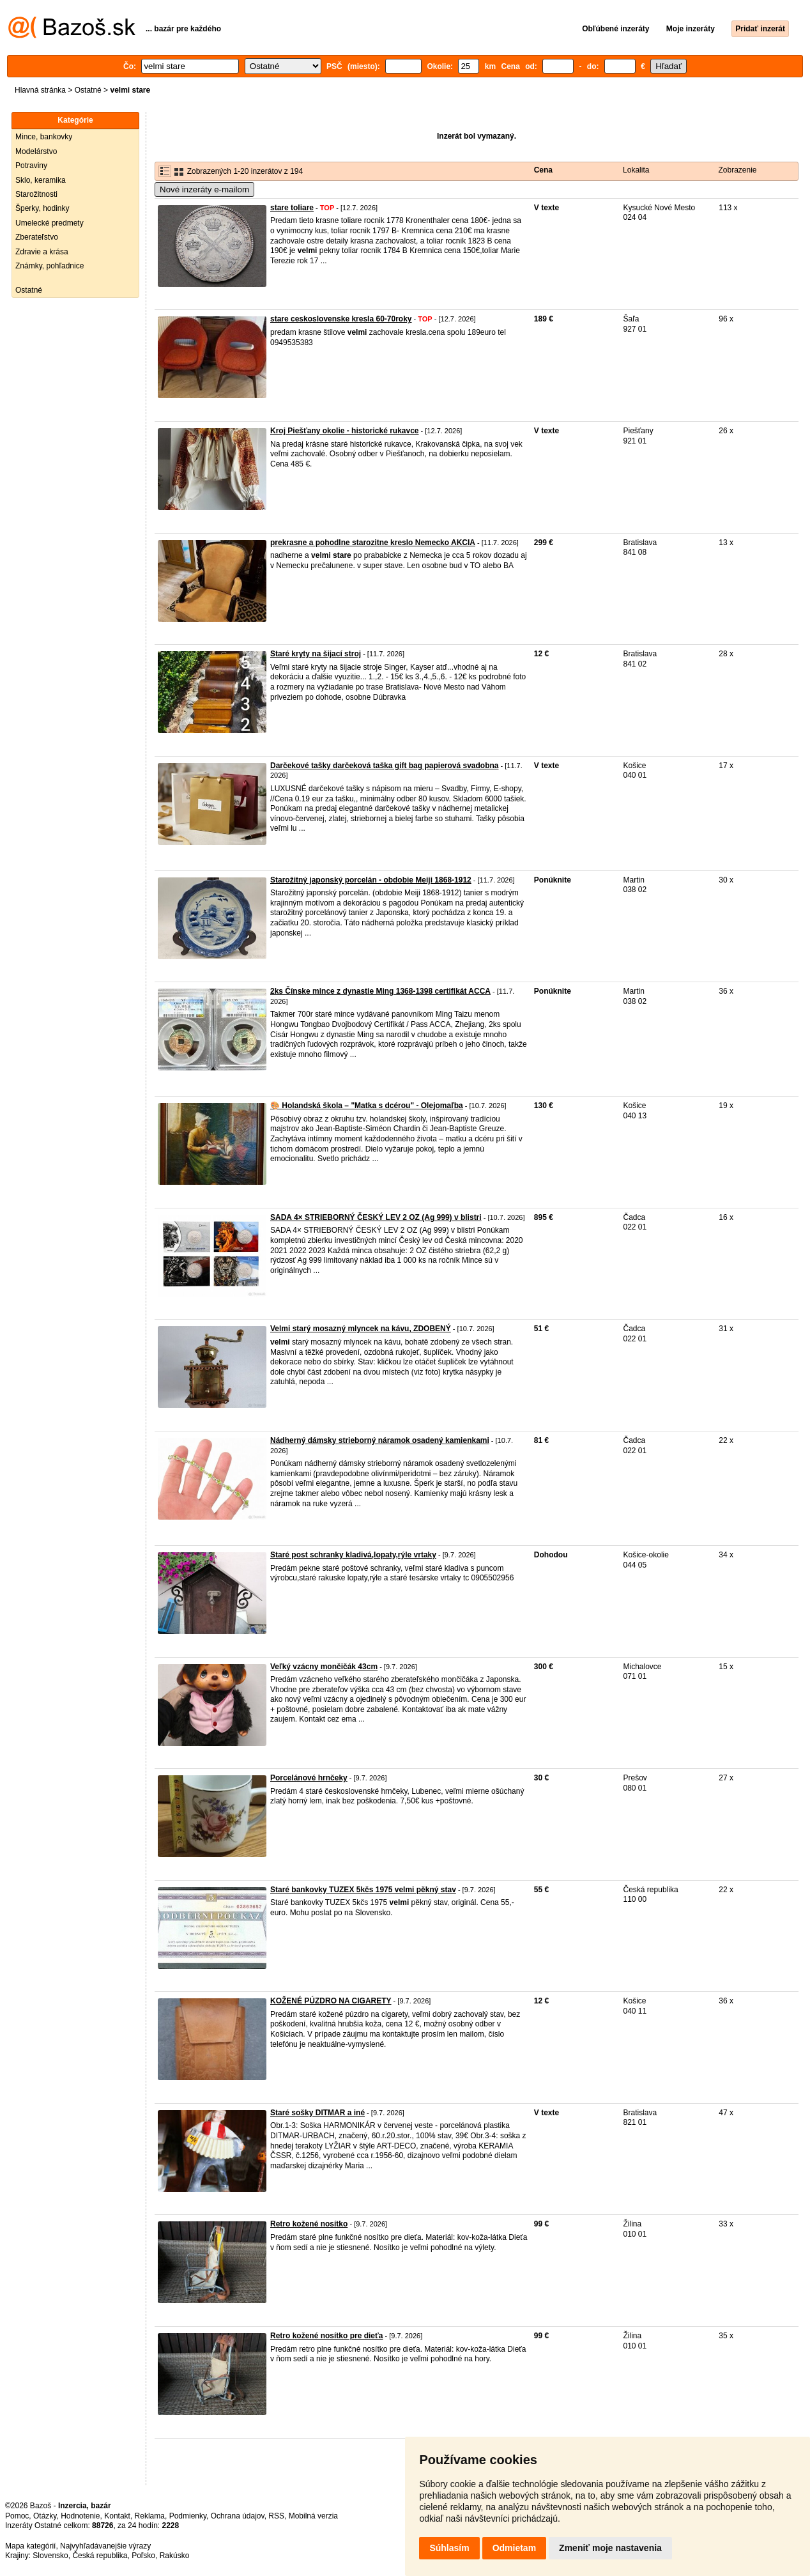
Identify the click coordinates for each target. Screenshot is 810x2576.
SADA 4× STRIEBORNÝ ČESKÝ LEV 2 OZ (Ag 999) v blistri (376, 1217)
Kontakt (117, 2515)
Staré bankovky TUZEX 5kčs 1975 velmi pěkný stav (363, 1889)
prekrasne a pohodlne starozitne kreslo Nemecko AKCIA (372, 542)
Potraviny (31, 165)
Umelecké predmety (49, 223)
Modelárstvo (36, 151)
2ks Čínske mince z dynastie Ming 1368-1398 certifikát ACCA (380, 991)
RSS (276, 2515)
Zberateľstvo (36, 237)
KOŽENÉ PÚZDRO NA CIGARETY (331, 2000)
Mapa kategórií (30, 2545)
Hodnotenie (80, 2515)
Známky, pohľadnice (49, 265)
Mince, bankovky (43, 136)
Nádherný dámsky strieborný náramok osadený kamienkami (379, 1440)
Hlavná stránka (40, 90)
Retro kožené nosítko (309, 2223)
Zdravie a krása (41, 251)
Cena (543, 170)
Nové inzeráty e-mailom (204, 189)
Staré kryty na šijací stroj (315, 653)
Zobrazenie (737, 170)
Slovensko (50, 2555)
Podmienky (187, 2515)
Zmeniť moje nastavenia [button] (610, 2548)
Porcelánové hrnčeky (309, 1777)
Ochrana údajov (237, 2515)
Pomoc (17, 2515)
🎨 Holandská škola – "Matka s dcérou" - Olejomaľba (366, 1105)
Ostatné (88, 90)
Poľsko (143, 2555)
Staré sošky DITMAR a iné (317, 2112)
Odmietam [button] (514, 2548)
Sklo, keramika (40, 180)
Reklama (150, 2515)
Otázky (44, 2515)
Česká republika (99, 2555)
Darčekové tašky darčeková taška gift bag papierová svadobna (384, 765)
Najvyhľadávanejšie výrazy (105, 2545)
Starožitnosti (36, 194)
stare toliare (292, 207)
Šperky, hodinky (42, 208)
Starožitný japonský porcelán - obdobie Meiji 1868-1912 (370, 879)
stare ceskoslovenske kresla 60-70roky (341, 318)
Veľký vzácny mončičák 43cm (324, 1666)
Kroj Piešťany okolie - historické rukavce (344, 430)
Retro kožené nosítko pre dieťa (326, 2335)
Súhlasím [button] (449, 2548)
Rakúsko (175, 2555)
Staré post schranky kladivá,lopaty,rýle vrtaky (353, 1554)
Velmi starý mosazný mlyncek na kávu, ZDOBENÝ (360, 1328)
